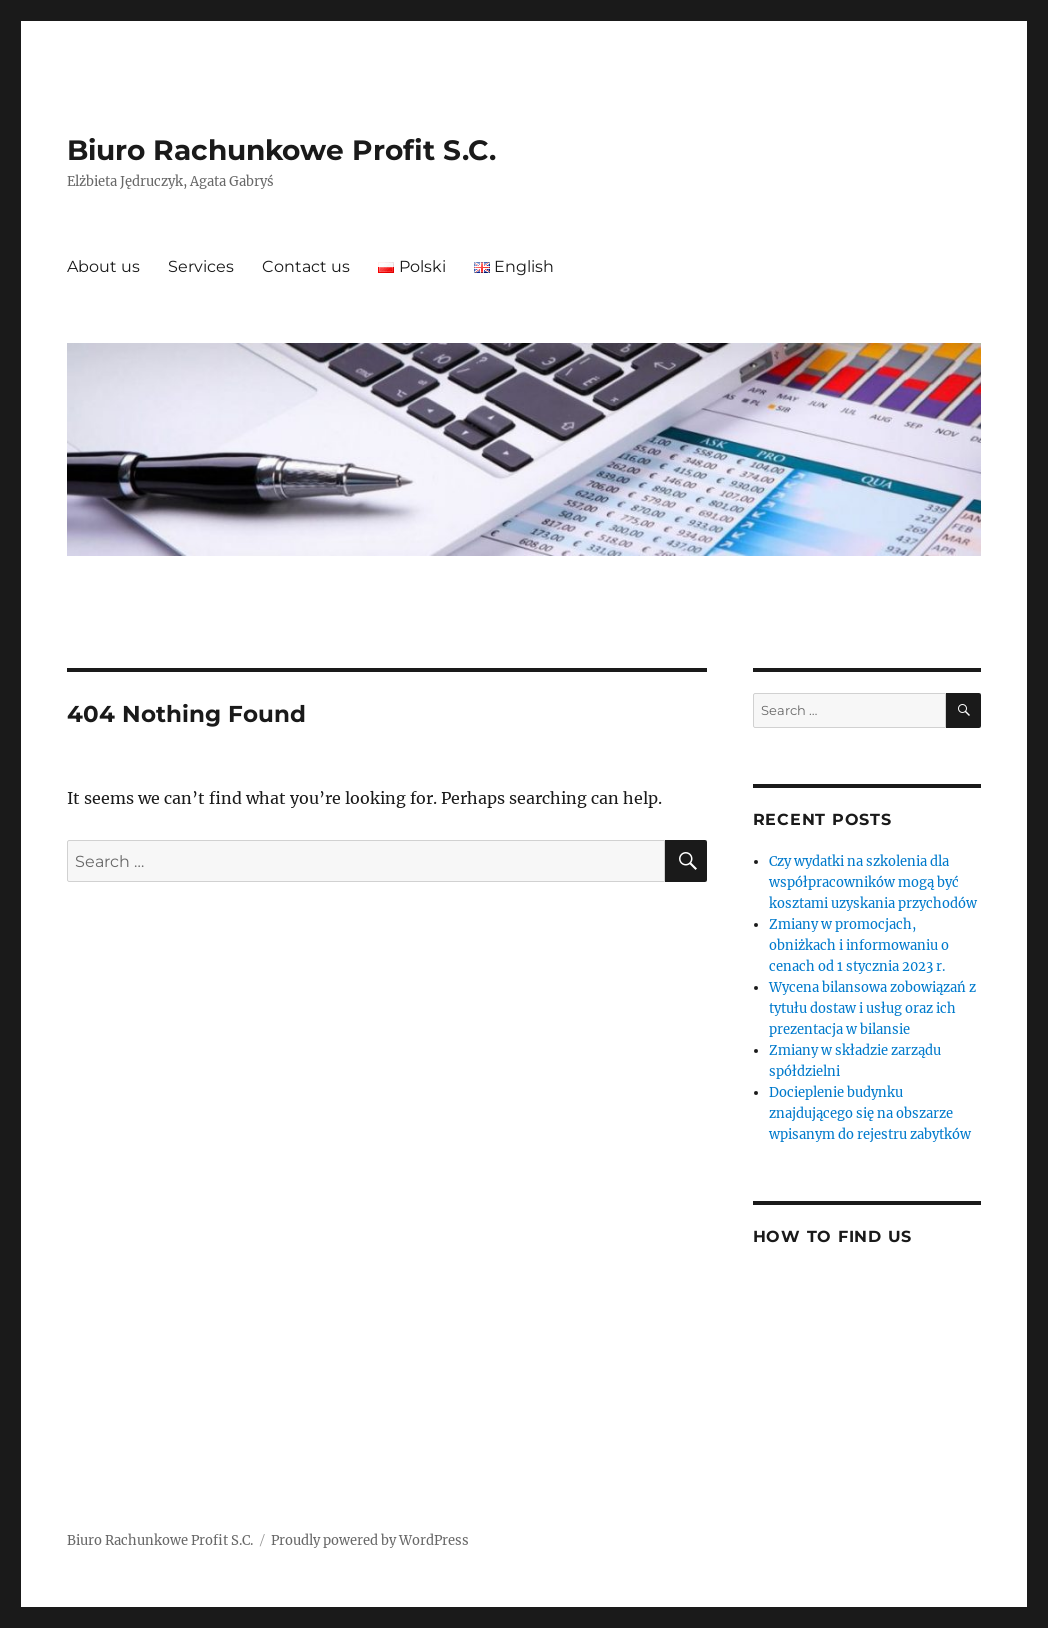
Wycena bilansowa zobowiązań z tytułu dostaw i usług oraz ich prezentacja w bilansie (872, 1008)
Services (201, 266)
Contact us (306, 266)
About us (103, 266)
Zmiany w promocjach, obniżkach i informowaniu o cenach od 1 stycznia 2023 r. (859, 945)
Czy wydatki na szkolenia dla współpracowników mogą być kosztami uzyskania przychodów (873, 882)
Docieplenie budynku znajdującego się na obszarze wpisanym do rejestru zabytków (870, 1113)
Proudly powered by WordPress (370, 1540)
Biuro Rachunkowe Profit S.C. (281, 150)
